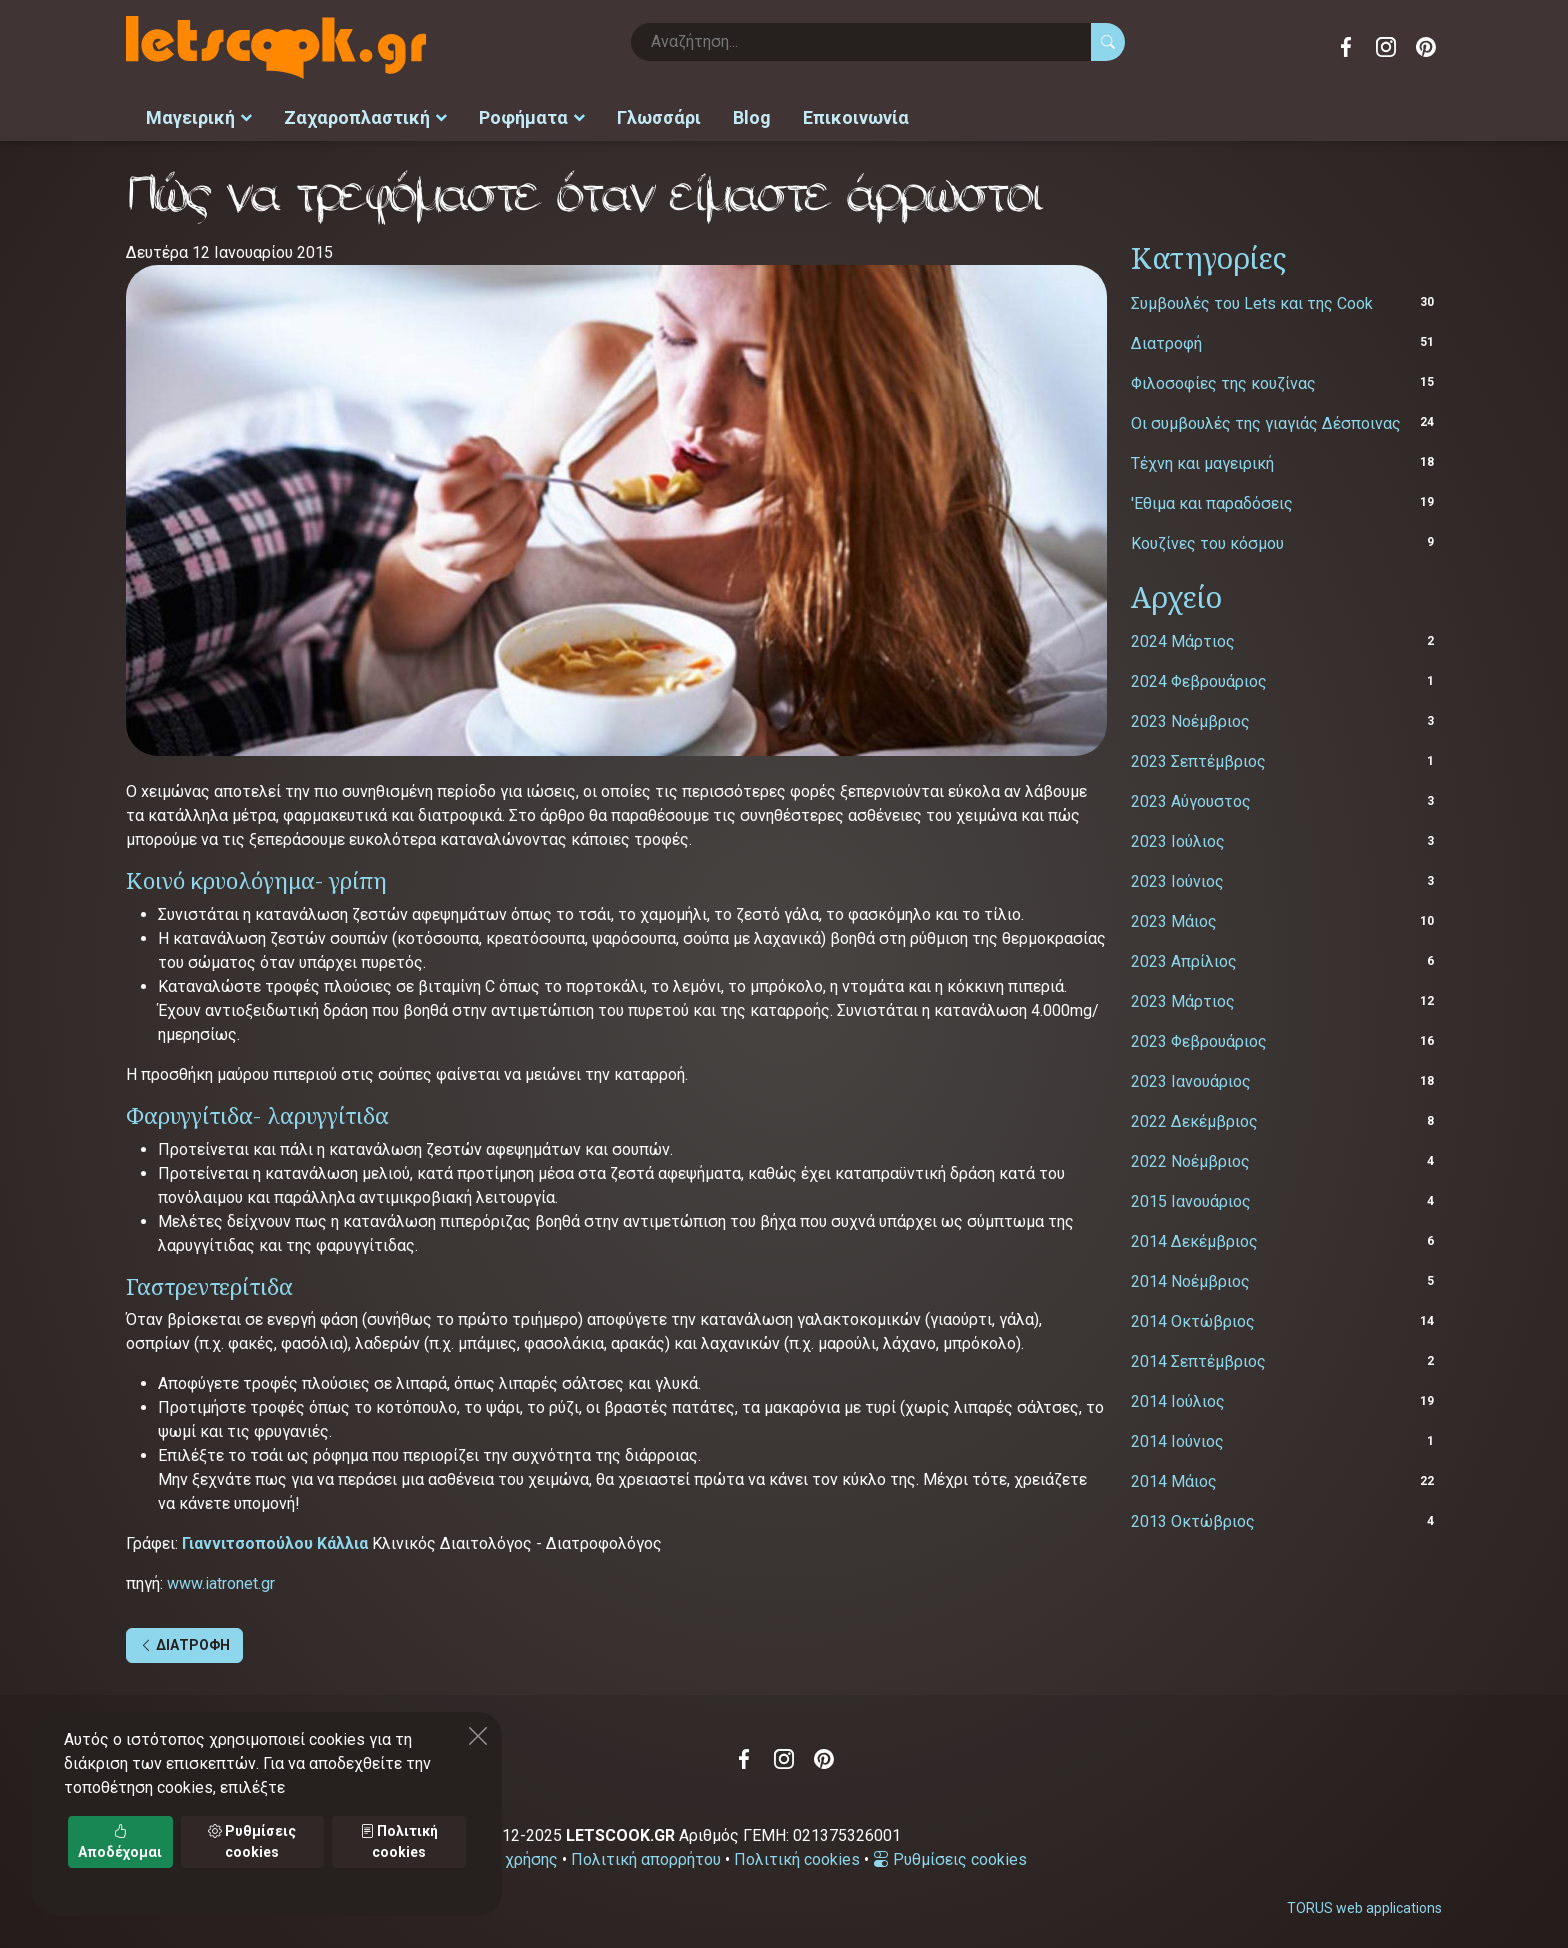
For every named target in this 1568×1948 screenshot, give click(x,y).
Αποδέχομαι (120, 1841)
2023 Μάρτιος (1183, 997)
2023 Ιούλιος (1178, 837)
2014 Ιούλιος (1178, 1397)
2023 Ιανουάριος (1191, 1077)
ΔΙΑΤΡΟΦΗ (184, 1641)
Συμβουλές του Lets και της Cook (1252, 298)
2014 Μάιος (1174, 1477)
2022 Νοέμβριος (1190, 1157)
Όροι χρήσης (512, 1855)
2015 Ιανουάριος (1191, 1197)
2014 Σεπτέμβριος (1198, 1357)
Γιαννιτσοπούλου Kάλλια (275, 1539)
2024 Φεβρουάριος (1199, 677)
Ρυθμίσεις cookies (950, 1855)
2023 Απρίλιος (1184, 957)
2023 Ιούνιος (1177, 877)
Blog (752, 115)
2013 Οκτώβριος (1193, 1517)
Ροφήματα (532, 115)
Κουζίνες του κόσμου (1207, 538)
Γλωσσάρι (659, 115)
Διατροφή (1166, 338)
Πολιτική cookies (797, 1855)
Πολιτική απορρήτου (646, 1855)
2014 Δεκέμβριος (1194, 1237)
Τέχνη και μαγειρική (1202, 458)
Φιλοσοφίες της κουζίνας (1223, 378)
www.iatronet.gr (221, 1579)
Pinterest (1426, 47)
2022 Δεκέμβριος (1194, 1117)
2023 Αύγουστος (1191, 797)
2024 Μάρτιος (1183, 637)
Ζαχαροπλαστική (365, 115)
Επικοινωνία (856, 115)
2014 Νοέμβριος (1190, 1277)
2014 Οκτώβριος (1193, 1317)
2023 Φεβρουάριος (1199, 1037)
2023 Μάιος (1174, 917)
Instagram (1386, 47)
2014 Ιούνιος (1177, 1437)
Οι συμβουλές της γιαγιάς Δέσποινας (1266, 418)
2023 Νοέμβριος (1190, 717)
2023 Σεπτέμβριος (1198, 757)
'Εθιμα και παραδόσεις (1212, 498)
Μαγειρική (199, 115)
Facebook (1346, 47)
